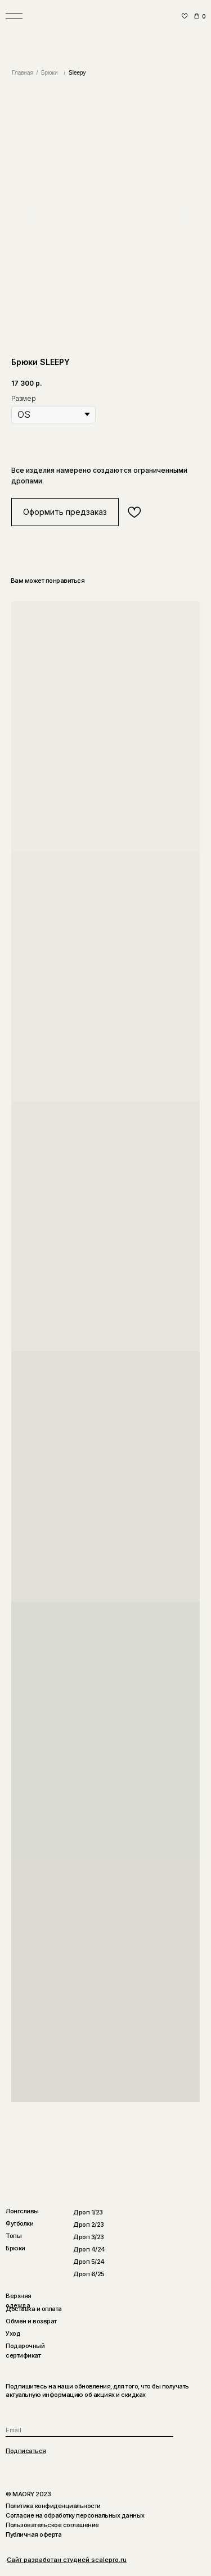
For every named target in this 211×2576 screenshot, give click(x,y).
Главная (22, 73)
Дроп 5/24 (89, 2262)
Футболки (19, 2223)
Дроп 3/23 (88, 2237)
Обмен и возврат (31, 2321)
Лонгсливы (22, 2211)
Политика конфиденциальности (53, 2506)
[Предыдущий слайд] (29, 215)
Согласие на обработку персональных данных (75, 2515)
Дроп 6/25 (89, 2274)
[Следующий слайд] (181, 215)
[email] (89, 2430)
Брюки (49, 73)
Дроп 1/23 (88, 2212)
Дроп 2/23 (88, 2224)
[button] (65, 512)
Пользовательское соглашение (52, 2525)
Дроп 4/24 (89, 2249)
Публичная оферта (33, 2534)
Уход (13, 2333)
